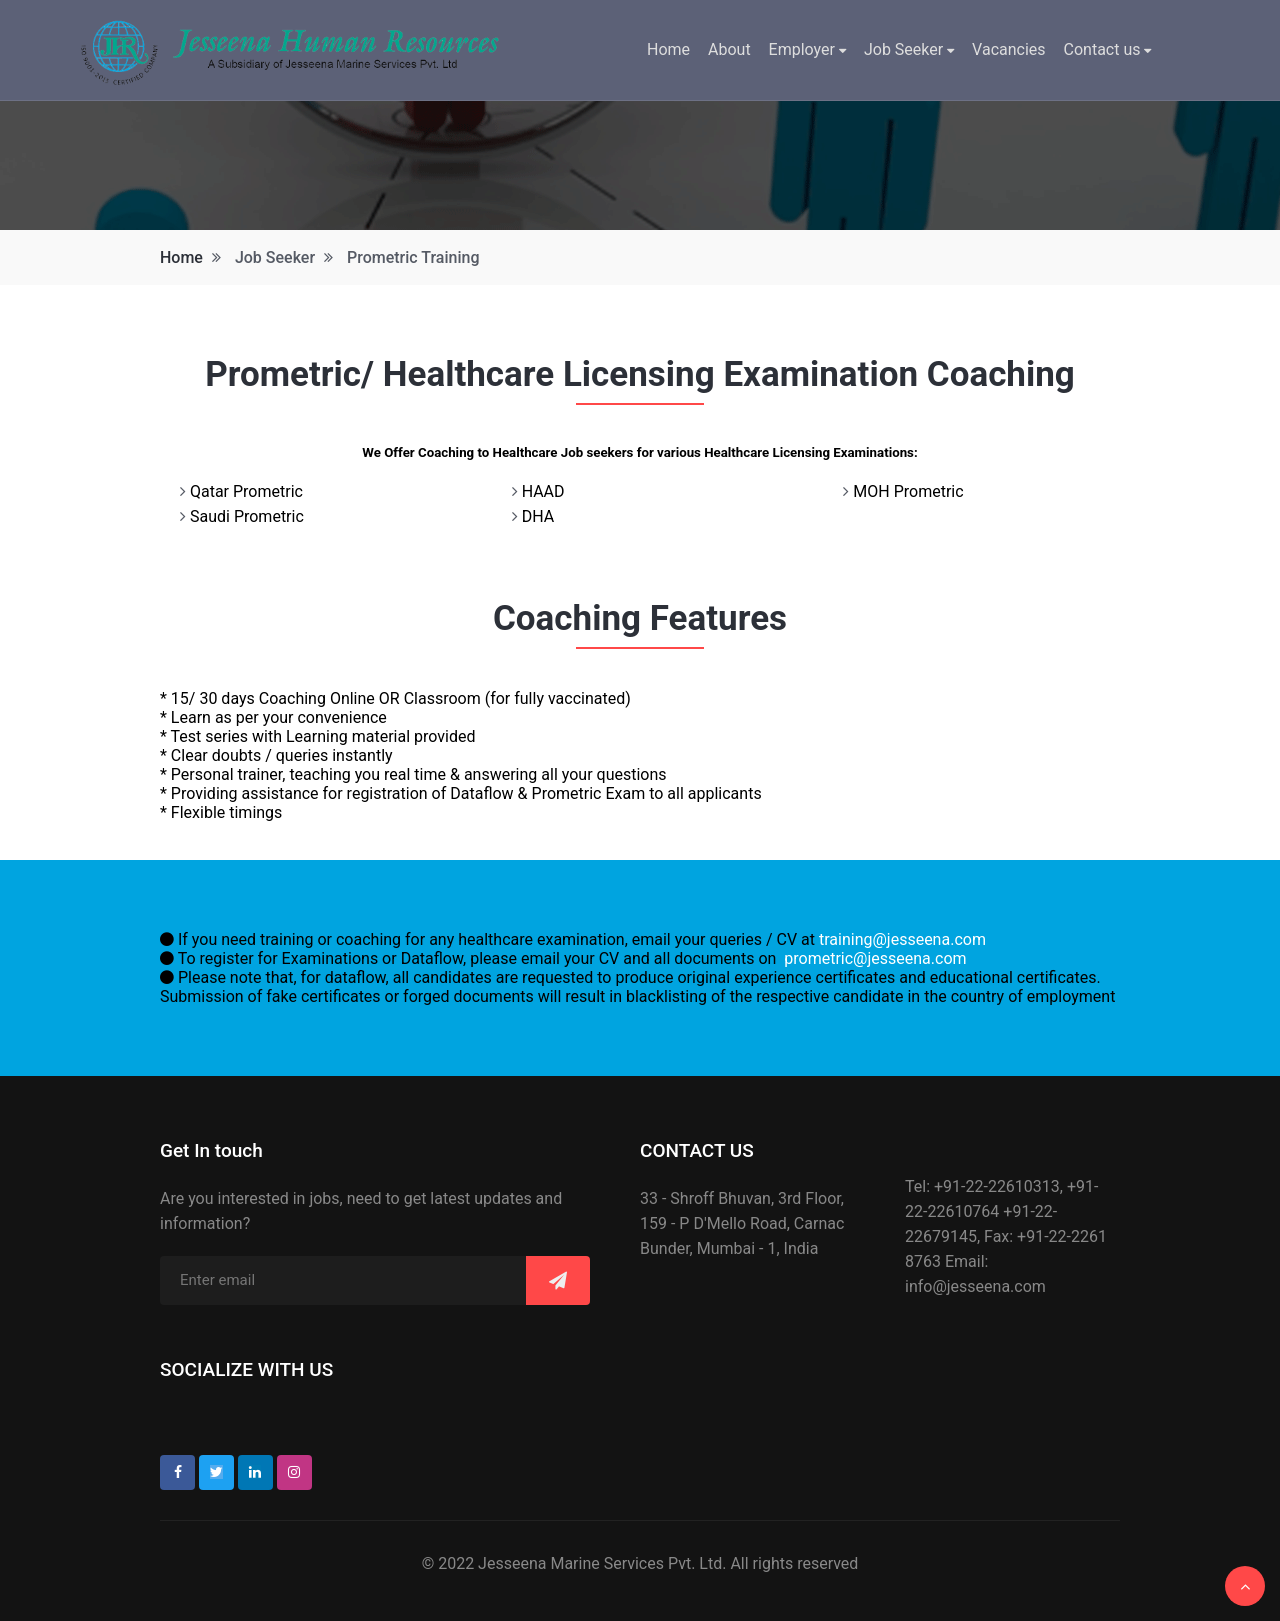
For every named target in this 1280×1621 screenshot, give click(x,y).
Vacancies (1008, 49)
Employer (807, 49)
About (729, 49)
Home (668, 49)
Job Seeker (909, 49)
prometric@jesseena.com (875, 958)
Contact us (1108, 49)
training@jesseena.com (902, 939)
